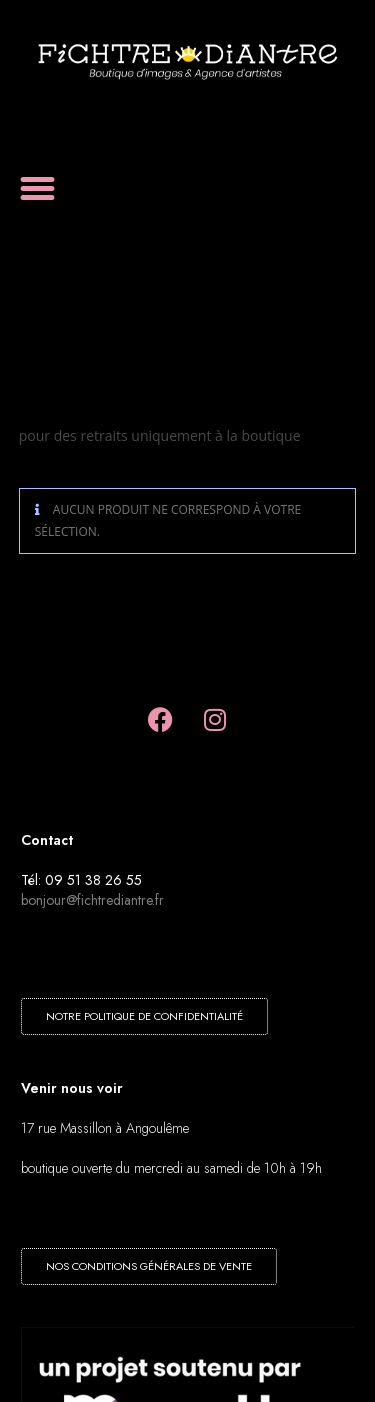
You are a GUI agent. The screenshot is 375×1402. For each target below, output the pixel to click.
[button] (38, 189)
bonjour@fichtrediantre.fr (92, 900)
